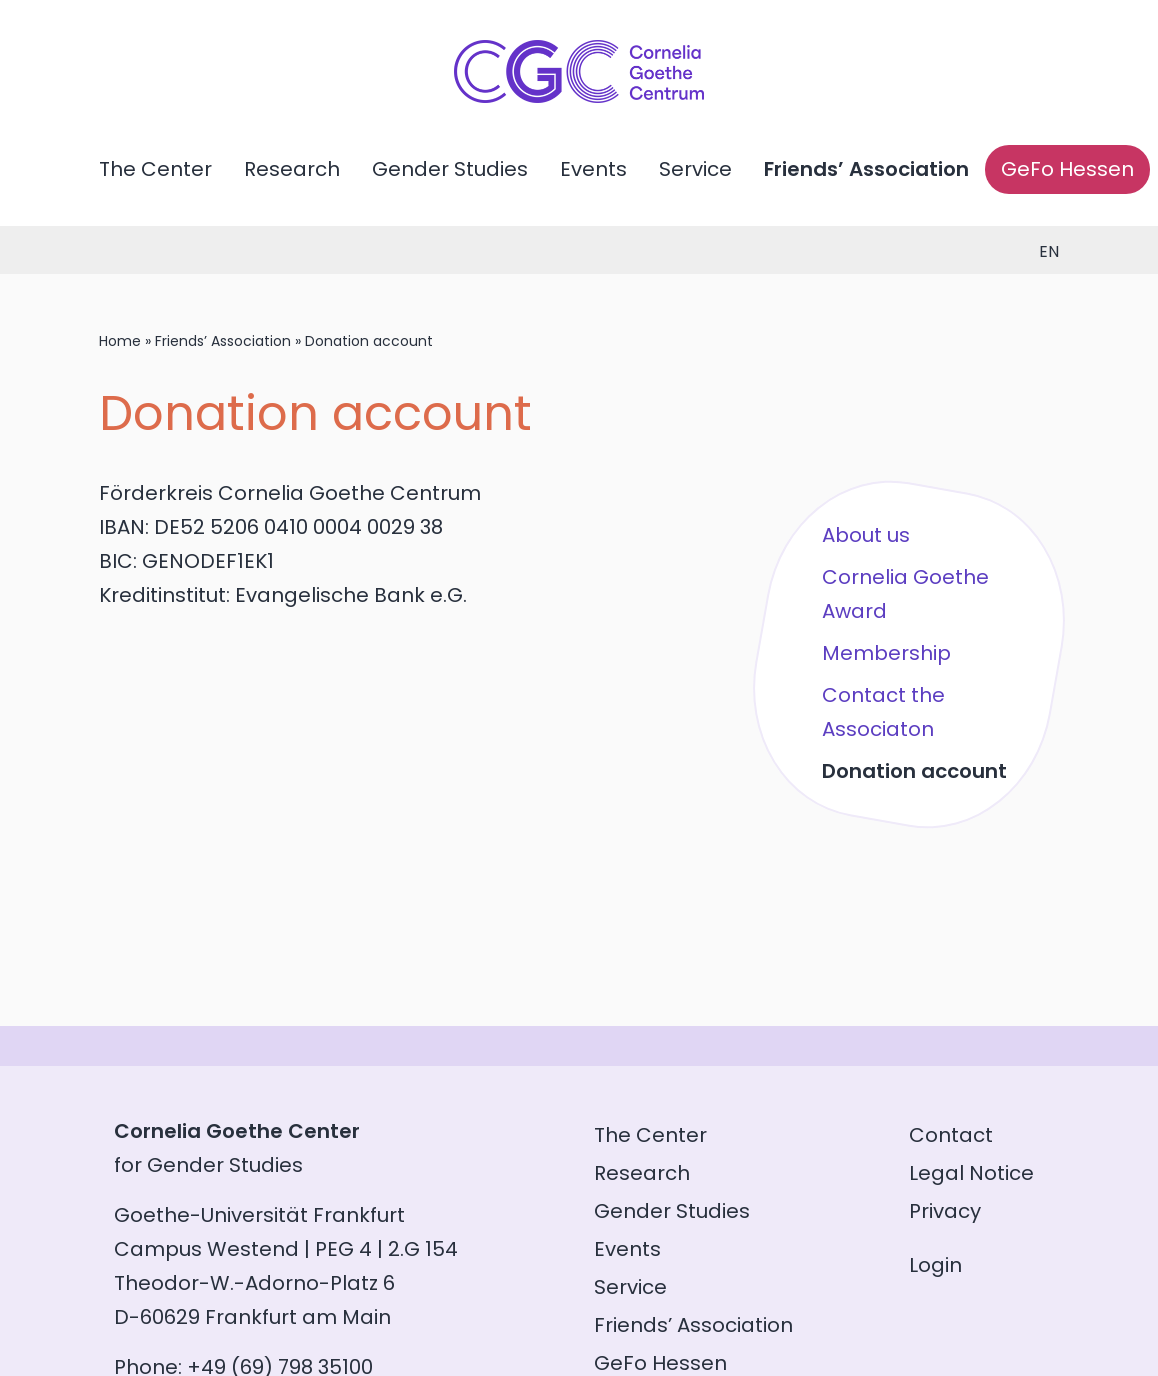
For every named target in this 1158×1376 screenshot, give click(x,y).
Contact (951, 1135)
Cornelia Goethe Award (905, 594)
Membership (886, 653)
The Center (155, 169)
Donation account (914, 771)
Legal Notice (971, 1173)
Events (593, 169)
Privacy (945, 1211)
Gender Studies (450, 169)
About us (866, 535)
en (1049, 251)
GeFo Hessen (1067, 169)
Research (292, 169)
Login (935, 1265)
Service (695, 169)
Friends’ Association (866, 169)
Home (120, 341)
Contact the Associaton (883, 712)
